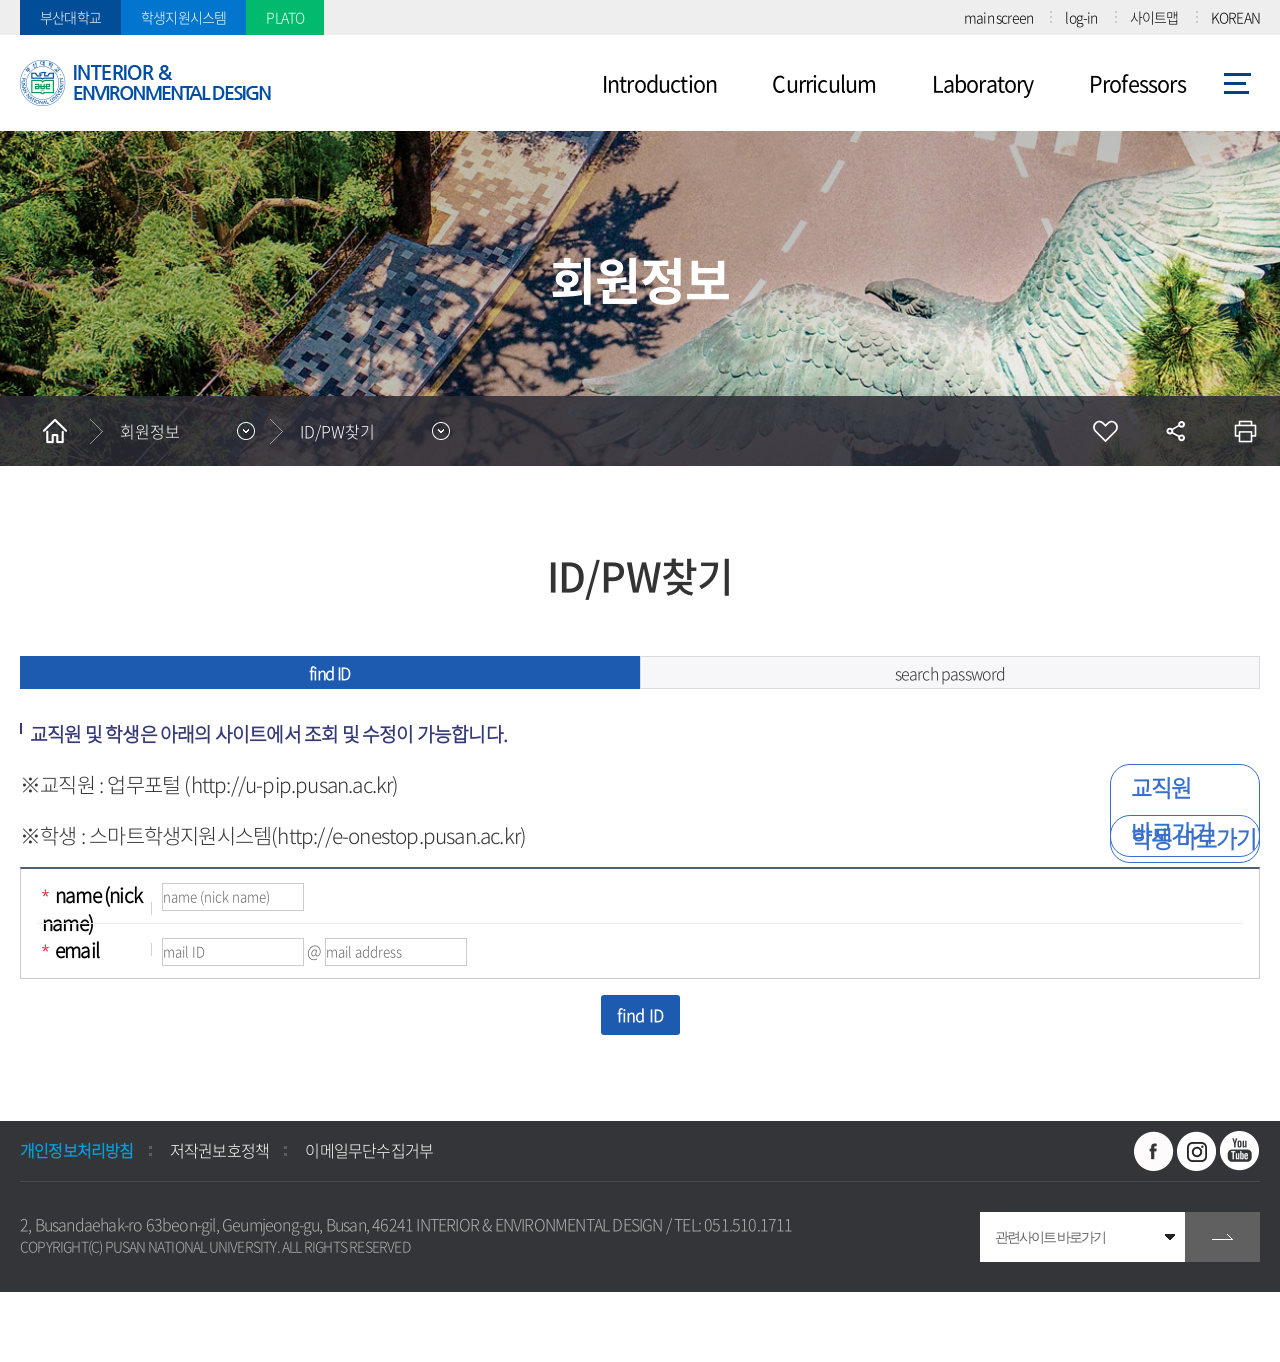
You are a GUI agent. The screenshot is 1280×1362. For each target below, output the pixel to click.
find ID (329, 673)
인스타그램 (1197, 1151)
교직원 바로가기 (1171, 810)
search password (950, 673)
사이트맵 (1154, 17)
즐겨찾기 (1105, 431)
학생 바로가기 (1193, 838)
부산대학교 (70, 17)
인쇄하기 (1245, 431)
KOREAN (1235, 17)
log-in (1081, 17)
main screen (998, 17)
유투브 (1240, 1151)
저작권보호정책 (219, 1150)
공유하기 (1175, 431)
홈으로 (55, 431)
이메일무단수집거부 (369, 1150)
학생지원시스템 (183, 17)
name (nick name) (92, 909)
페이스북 (1154, 1151)
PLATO (285, 17)
